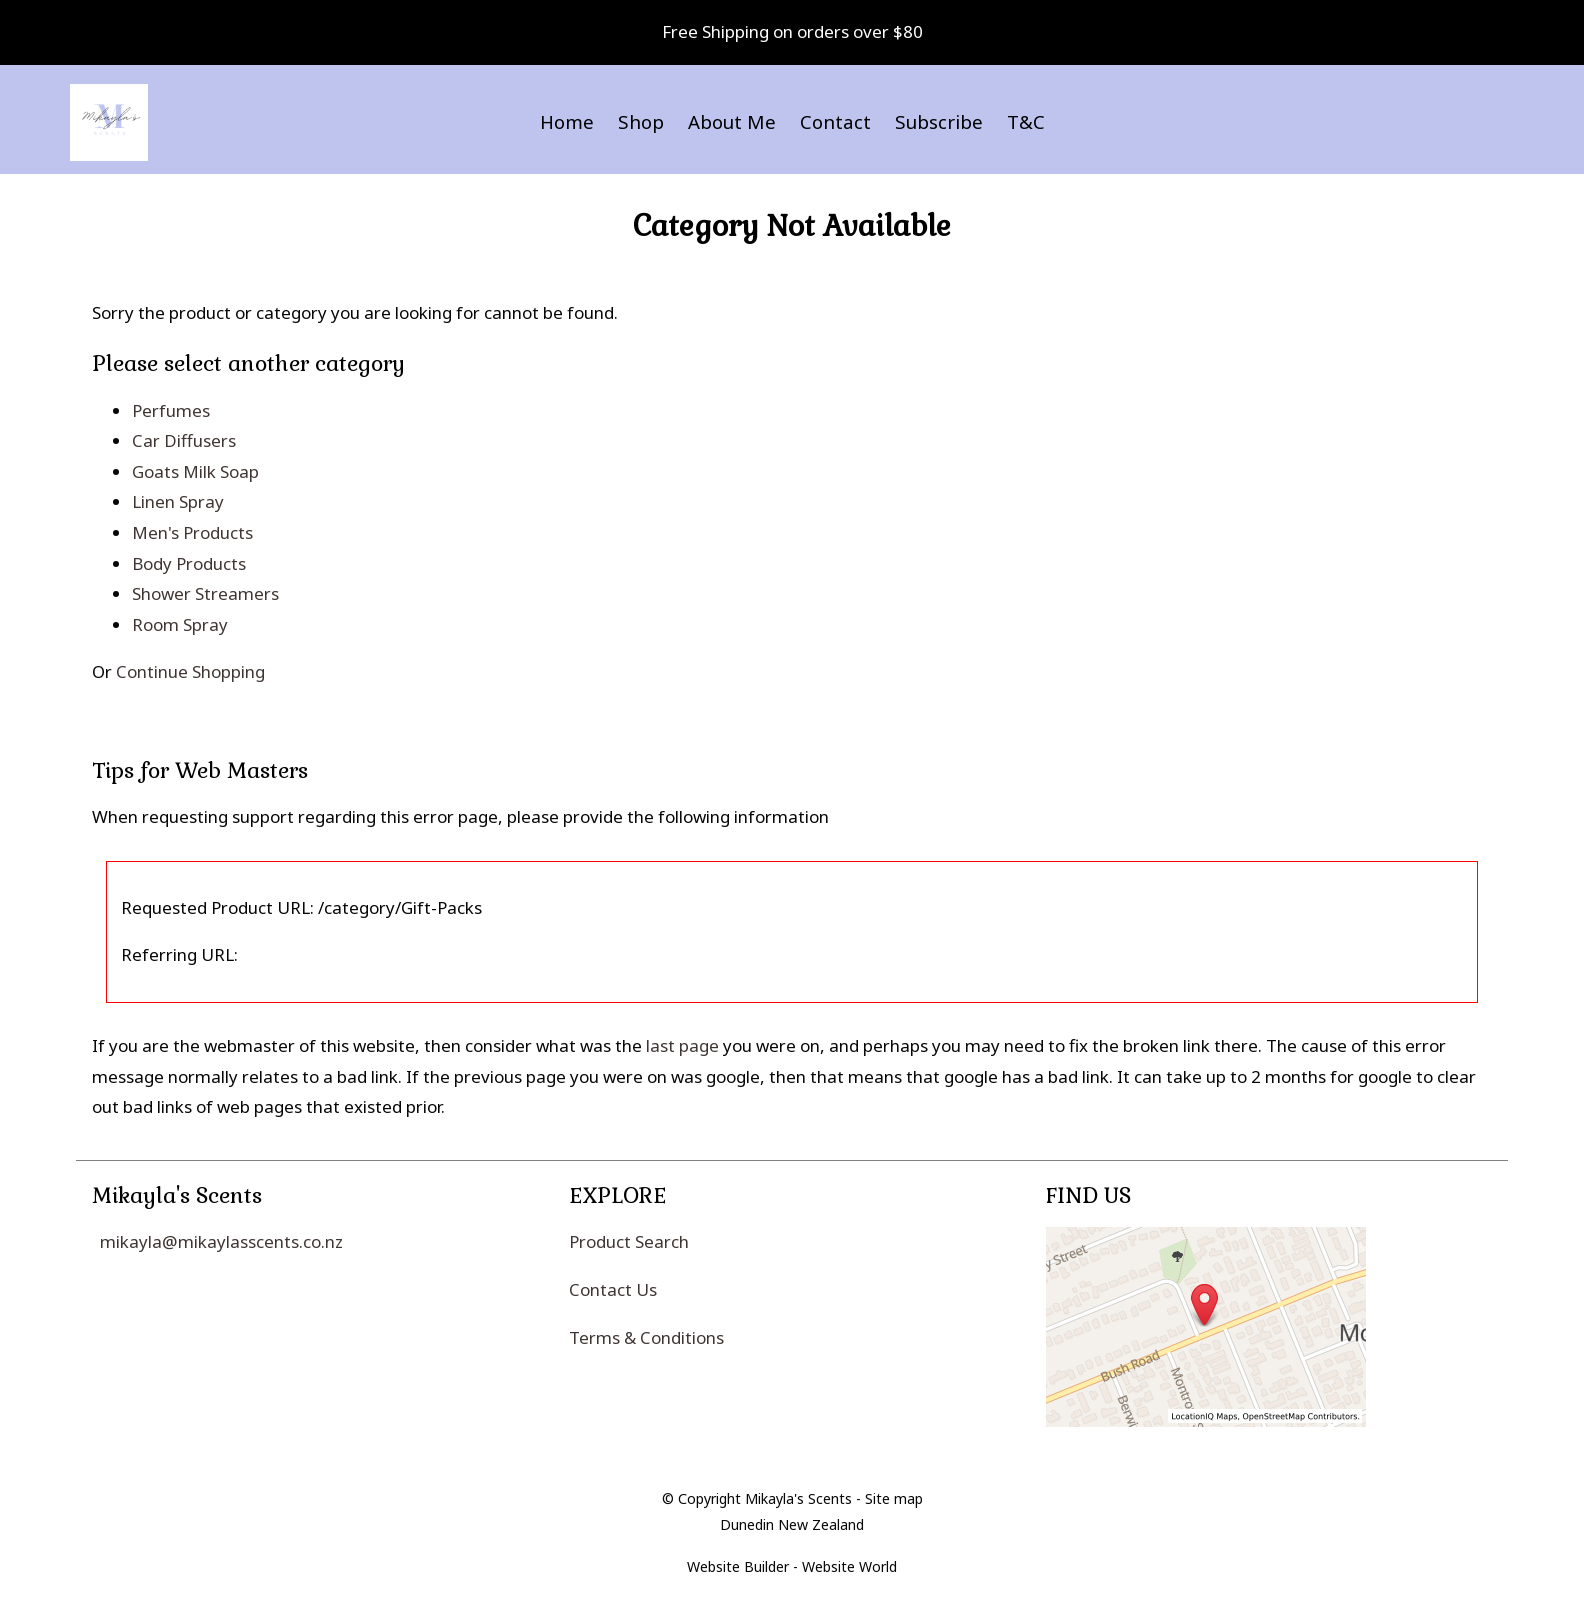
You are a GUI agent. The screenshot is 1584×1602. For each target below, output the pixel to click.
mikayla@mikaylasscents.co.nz (221, 1241)
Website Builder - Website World (792, 1566)
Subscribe (939, 121)
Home (567, 121)
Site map (894, 1498)
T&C (1026, 121)
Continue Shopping (190, 671)
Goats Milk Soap (195, 471)
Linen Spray (178, 501)
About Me (732, 121)
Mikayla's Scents (798, 1498)
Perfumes (171, 410)
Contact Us (613, 1289)
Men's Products (192, 532)
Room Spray (180, 624)
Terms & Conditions (646, 1337)
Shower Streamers (205, 593)
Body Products (189, 563)
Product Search (629, 1241)
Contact (835, 121)
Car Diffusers (184, 440)
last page (682, 1045)
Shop (641, 121)
